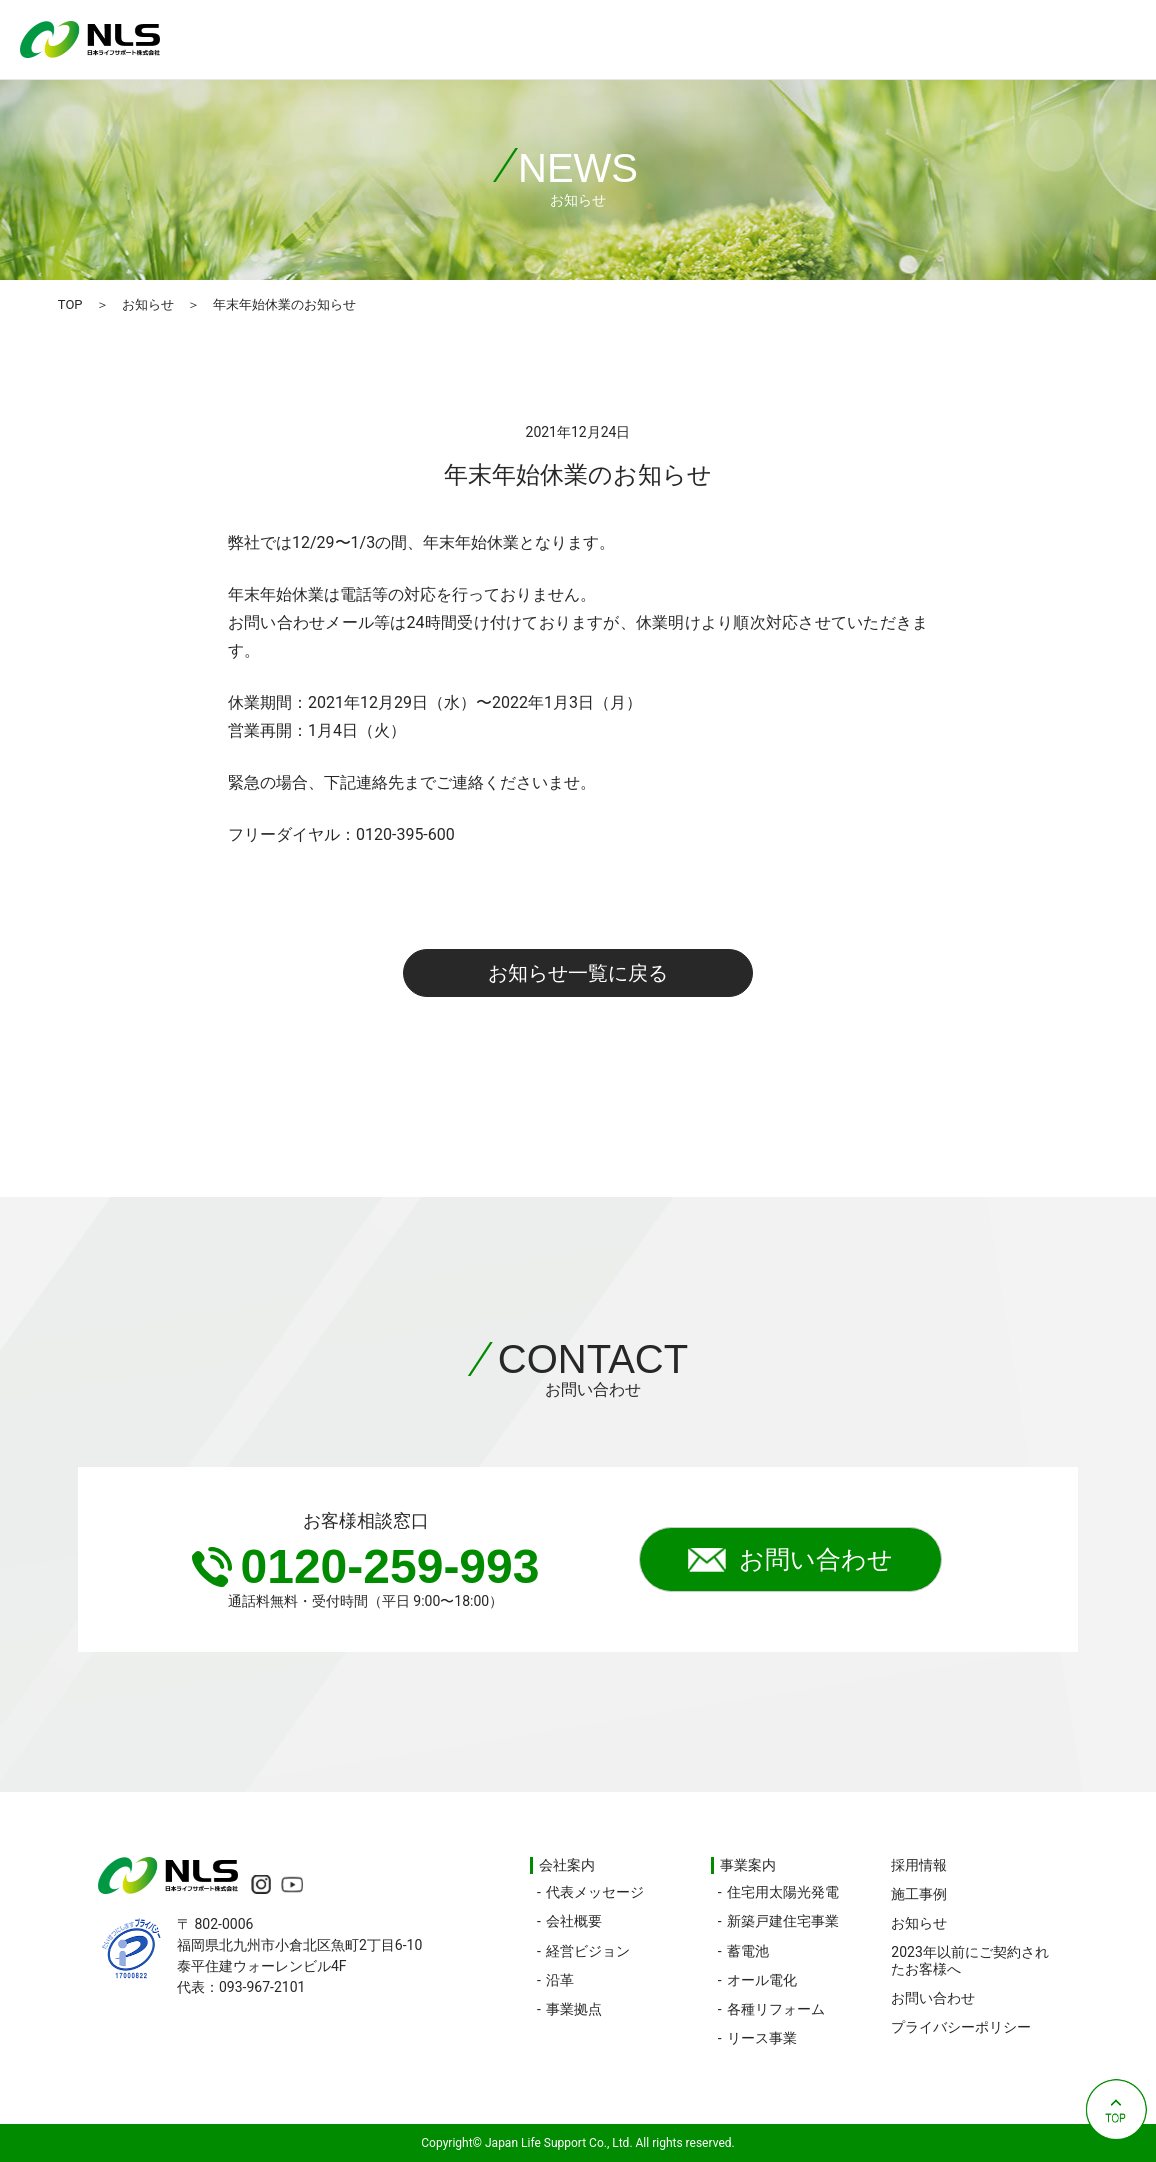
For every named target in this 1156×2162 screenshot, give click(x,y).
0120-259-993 (366, 1566)
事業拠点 (574, 2009)
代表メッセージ (595, 1892)
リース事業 (762, 2038)
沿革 (560, 1980)
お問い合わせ (790, 1560)
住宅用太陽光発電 (783, 1892)
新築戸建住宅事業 (783, 1921)
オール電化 (762, 1980)
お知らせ (148, 304)
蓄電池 (748, 1951)
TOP (70, 304)
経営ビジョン (588, 1951)
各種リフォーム (776, 2009)
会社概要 (574, 1921)
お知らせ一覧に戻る (578, 973)
